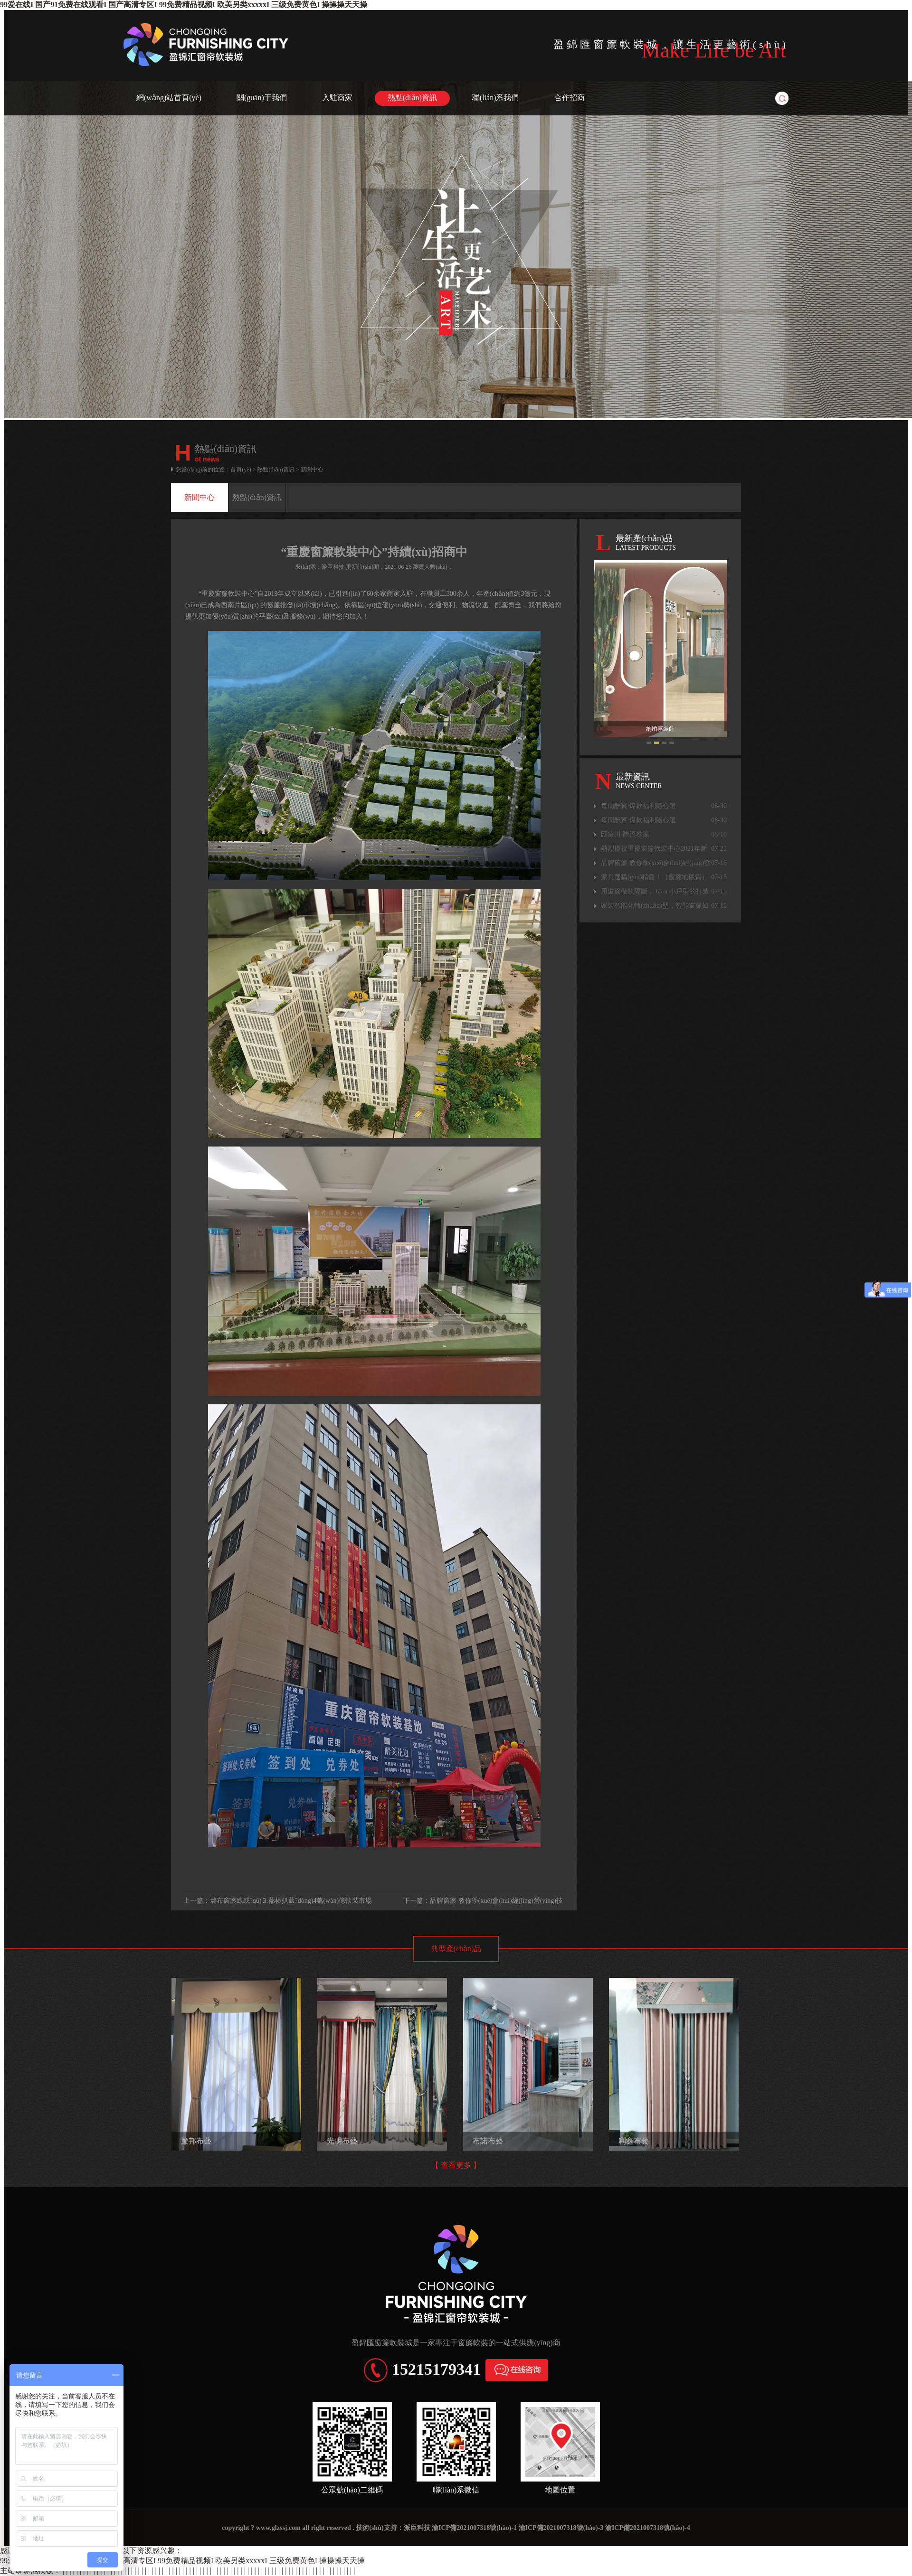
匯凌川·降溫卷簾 (664, 834)
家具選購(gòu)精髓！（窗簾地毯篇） (664, 877)
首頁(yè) (240, 469)
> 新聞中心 (309, 469)
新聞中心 (199, 497)
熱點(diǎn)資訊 (412, 98)
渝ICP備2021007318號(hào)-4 (647, 2527)
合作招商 (569, 98)
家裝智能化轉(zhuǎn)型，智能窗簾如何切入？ (664, 906)
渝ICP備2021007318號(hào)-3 (561, 2527)
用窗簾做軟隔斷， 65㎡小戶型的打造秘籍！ (664, 891)
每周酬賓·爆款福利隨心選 (664, 806)
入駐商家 (337, 98)
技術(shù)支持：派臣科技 (393, 2527)
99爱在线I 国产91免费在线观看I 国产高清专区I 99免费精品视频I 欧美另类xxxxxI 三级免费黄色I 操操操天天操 (183, 4)
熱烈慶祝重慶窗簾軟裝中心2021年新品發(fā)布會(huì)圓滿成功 (664, 849)
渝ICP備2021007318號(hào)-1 (474, 2527)
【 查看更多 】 (456, 2165)
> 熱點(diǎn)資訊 (273, 469)
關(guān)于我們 (262, 98)
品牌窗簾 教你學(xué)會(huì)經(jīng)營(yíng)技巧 (664, 863)
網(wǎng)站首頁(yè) (168, 98)
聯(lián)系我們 (495, 98)
